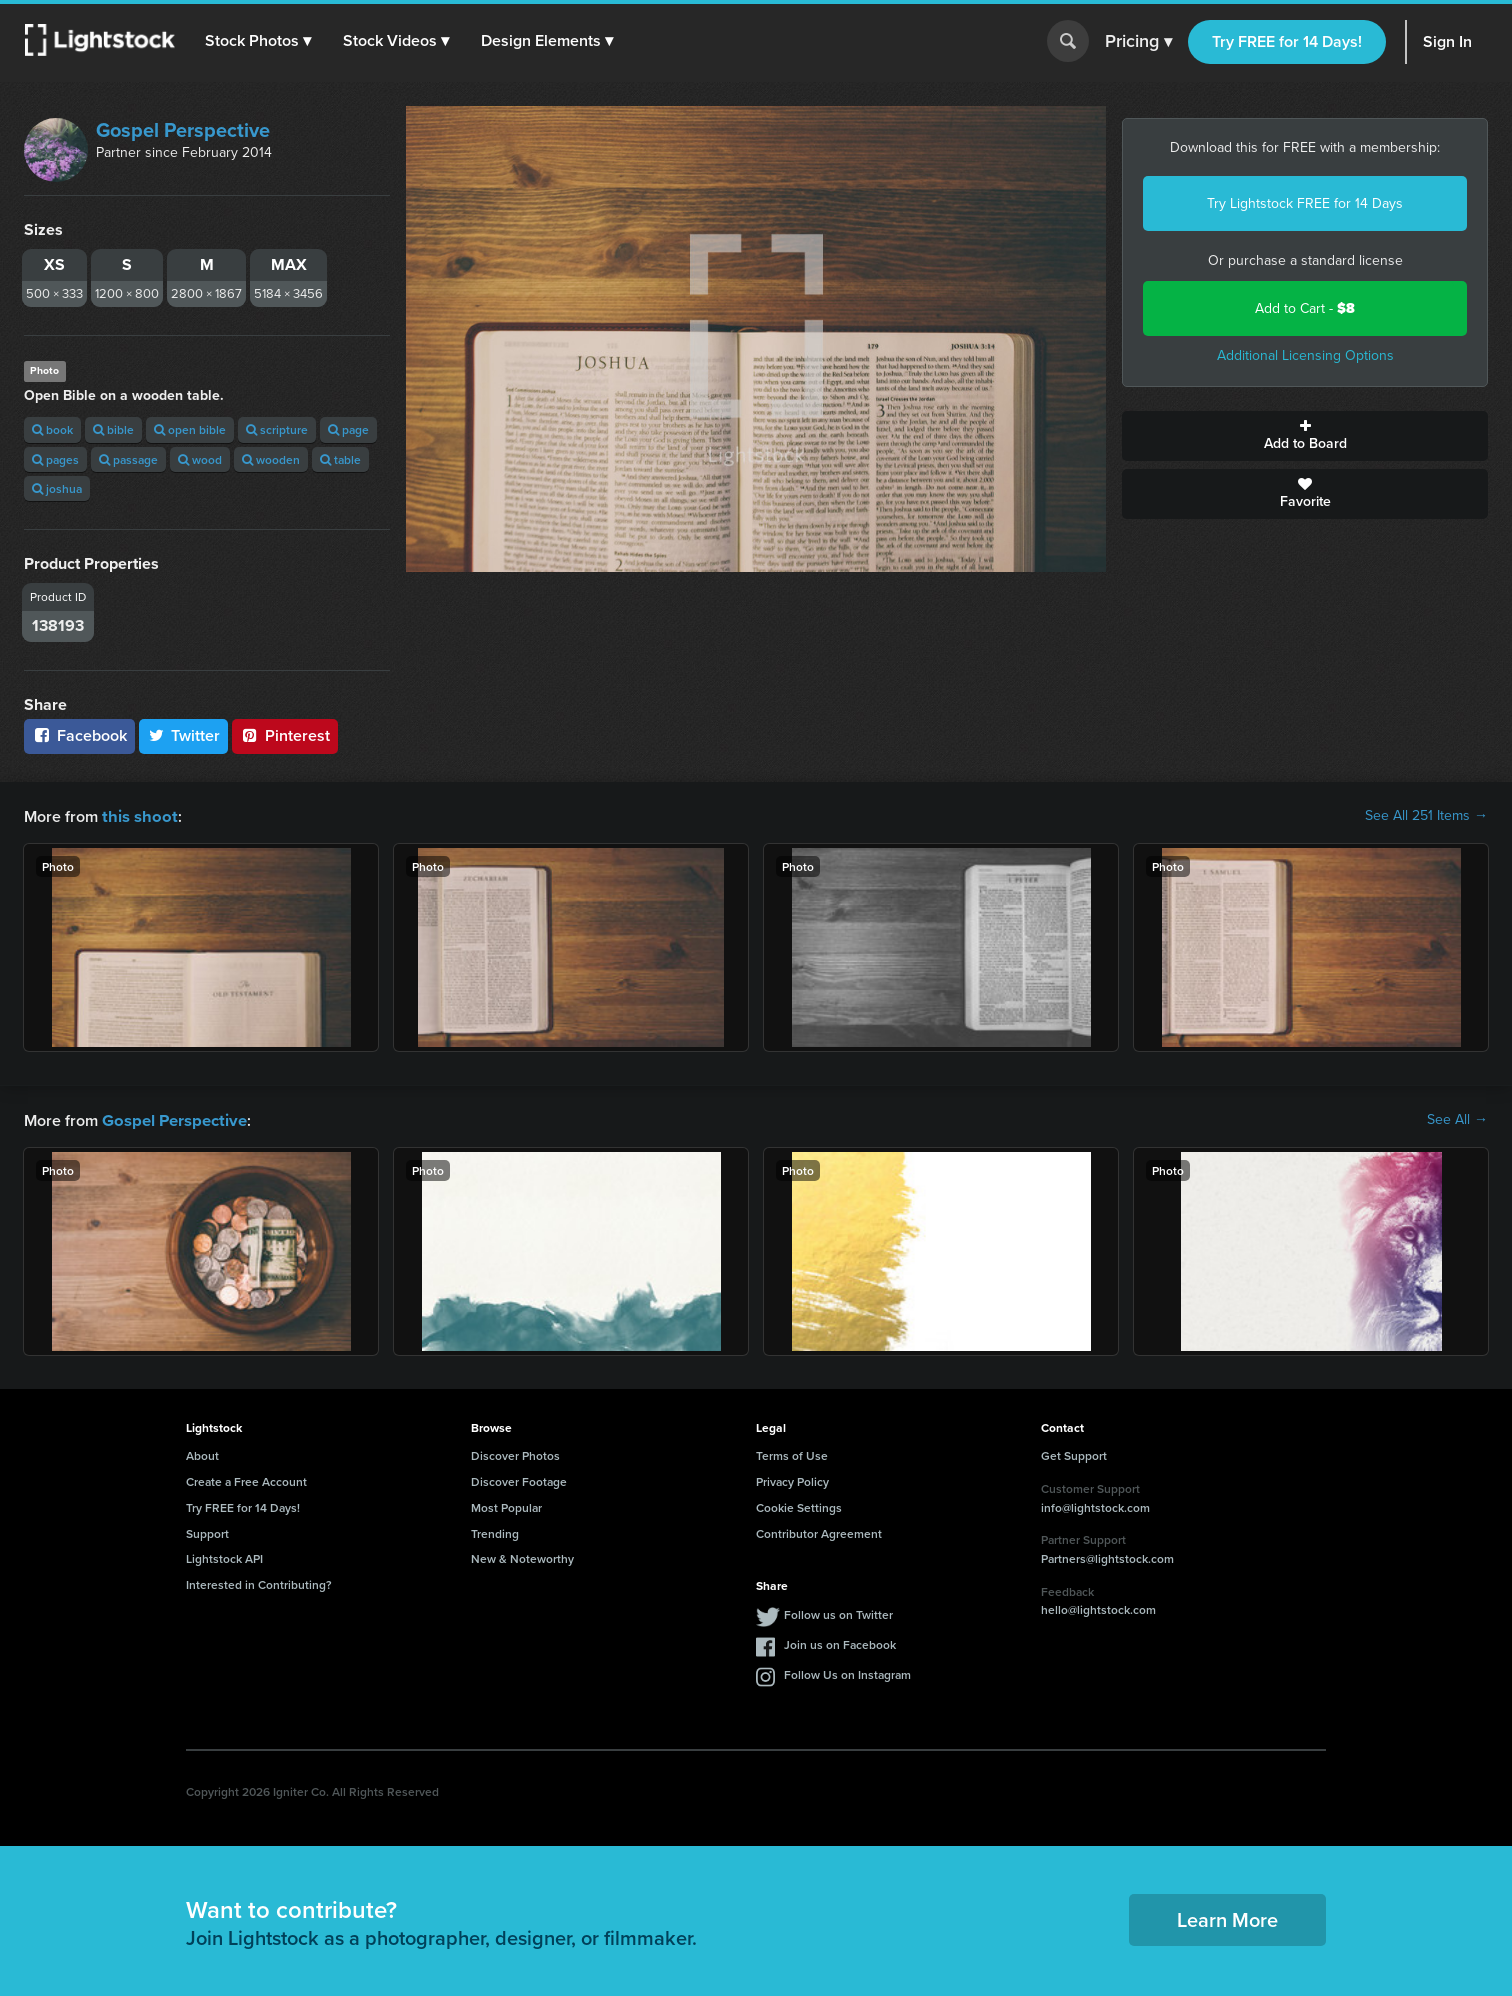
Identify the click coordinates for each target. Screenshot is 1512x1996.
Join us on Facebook (840, 1642)
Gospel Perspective (183, 130)
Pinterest (285, 735)
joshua (57, 488)
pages (55, 459)
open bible (190, 429)
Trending (495, 1531)
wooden (271, 459)
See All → (1457, 1119)
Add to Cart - (1305, 308)
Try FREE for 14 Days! (1287, 41)
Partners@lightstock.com (1107, 1556)
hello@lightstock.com (1098, 1607)
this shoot (137, 815)
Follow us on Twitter (838, 1612)
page (348, 429)
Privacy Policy (792, 1479)
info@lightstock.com (1095, 1505)
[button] (259, 41)
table (340, 459)
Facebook (79, 735)
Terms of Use (792, 1453)
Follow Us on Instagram (847, 1672)
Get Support (1074, 1453)
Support (207, 1531)
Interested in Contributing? (259, 1582)
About (202, 1453)
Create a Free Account (246, 1479)
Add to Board (1305, 436)
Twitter (184, 735)
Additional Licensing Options (1305, 355)
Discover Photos (515, 1453)
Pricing (1138, 42)
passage (128, 459)
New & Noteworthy (522, 1556)
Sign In (1447, 41)
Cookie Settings (799, 1505)
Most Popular (506, 1505)
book (52, 429)
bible (113, 429)
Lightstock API (224, 1556)
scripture (277, 429)
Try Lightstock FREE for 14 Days (1305, 203)
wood (200, 459)
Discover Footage (519, 1479)
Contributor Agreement (819, 1531)
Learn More (1227, 1917)
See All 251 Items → (1426, 816)
